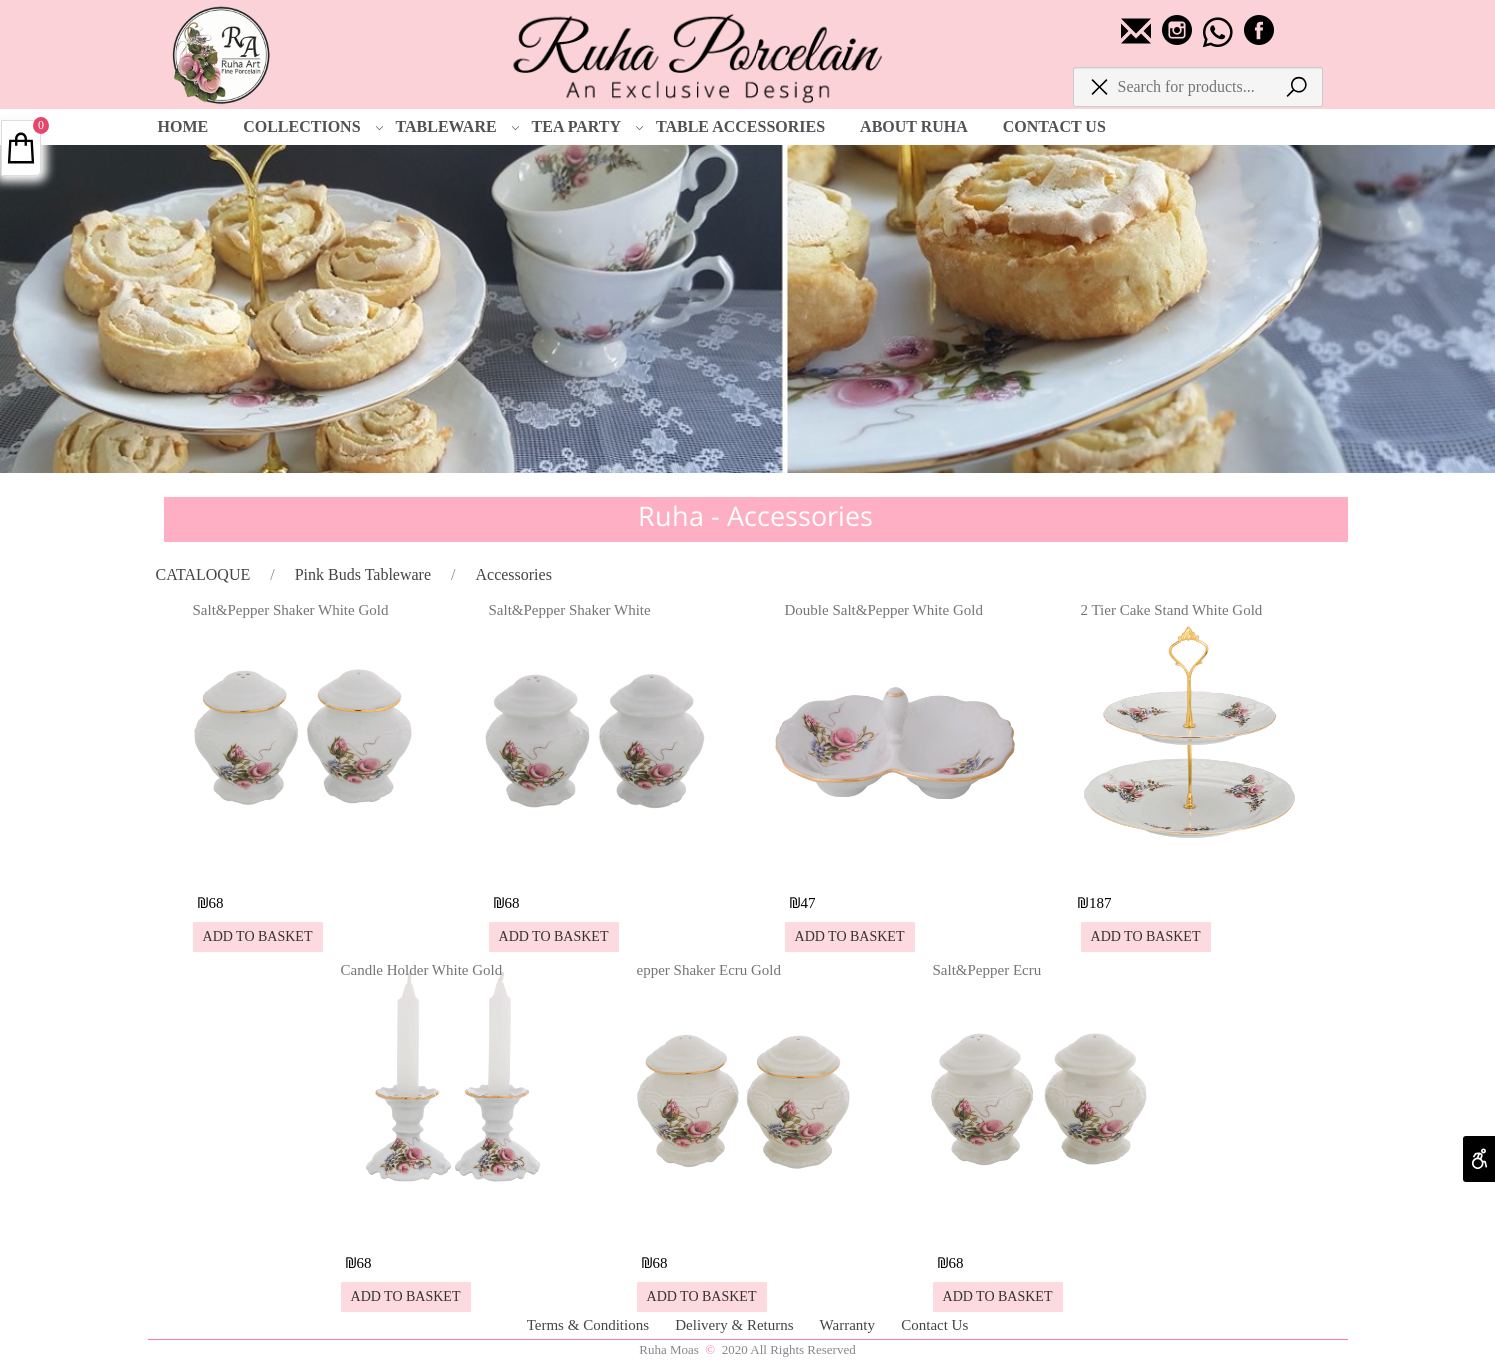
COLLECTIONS (313, 127)
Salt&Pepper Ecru (987, 970)
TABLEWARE (458, 127)
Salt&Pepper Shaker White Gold (291, 610)
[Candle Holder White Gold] (451, 1226)
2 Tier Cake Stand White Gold (1172, 610)
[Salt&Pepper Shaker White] (599, 866)
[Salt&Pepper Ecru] (1043, 1226)
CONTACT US (1054, 126)
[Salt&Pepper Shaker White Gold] (303, 866)
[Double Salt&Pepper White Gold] (895, 866)
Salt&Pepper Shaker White (570, 610)
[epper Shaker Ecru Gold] (747, 1226)
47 (808, 903)
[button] (258, 937)
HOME (183, 126)
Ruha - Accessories (755, 515)
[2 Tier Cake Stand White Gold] (1191, 866)
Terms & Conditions (590, 1325)
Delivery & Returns (736, 1325)
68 (216, 903)
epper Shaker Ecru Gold (709, 970)
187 (1100, 903)
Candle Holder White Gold (422, 970)
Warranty (849, 1325)
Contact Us (934, 1325)
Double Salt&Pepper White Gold (884, 610)
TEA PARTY (588, 127)
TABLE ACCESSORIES (740, 126)
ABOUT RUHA (914, 126)
